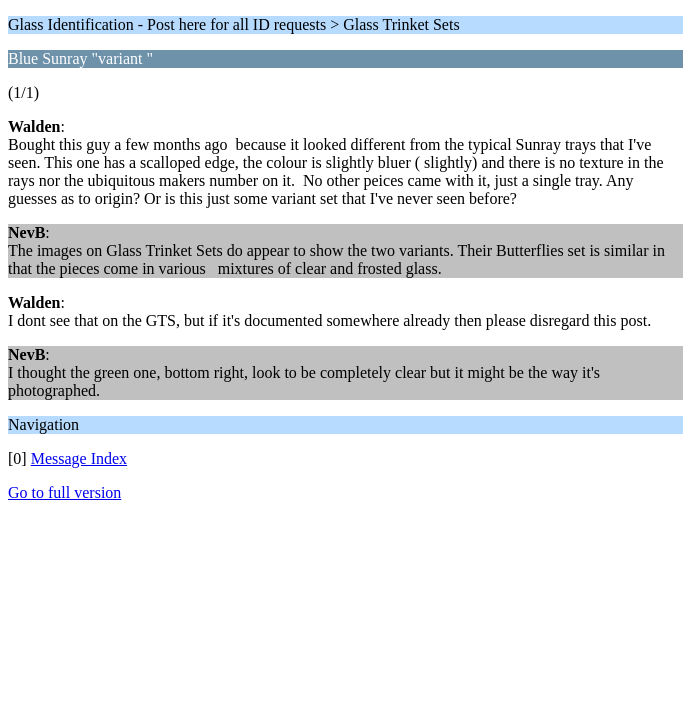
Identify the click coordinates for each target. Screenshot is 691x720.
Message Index (79, 458)
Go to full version (64, 492)
